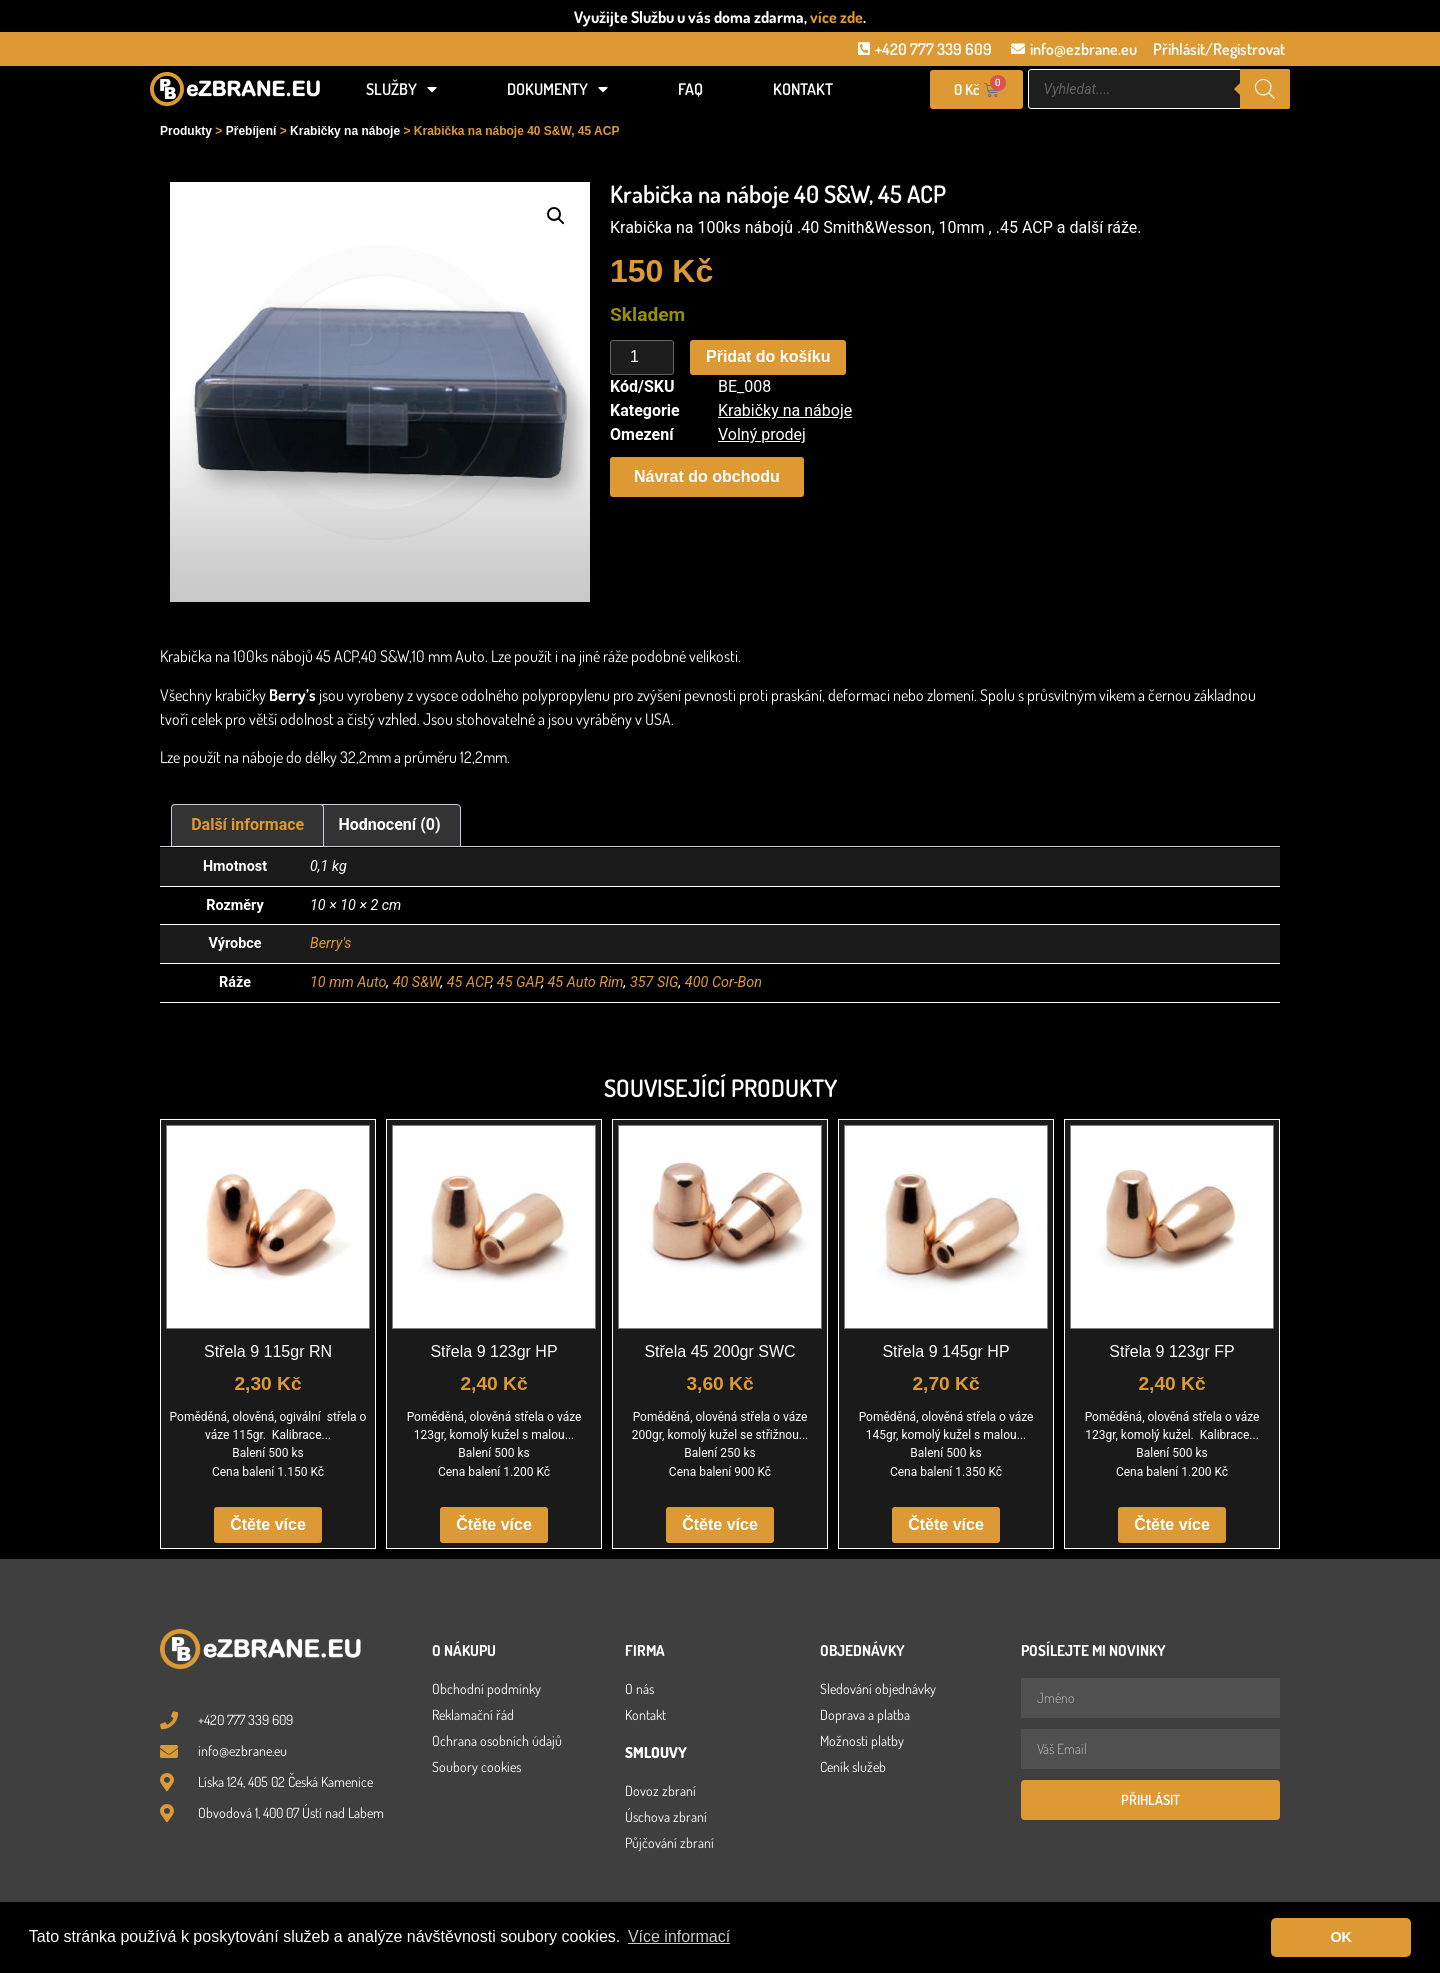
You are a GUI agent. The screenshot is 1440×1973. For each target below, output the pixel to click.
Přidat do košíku (768, 356)
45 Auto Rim (585, 982)
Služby (401, 89)
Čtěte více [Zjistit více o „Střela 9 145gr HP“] (946, 1524)
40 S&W (417, 982)
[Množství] (642, 358)
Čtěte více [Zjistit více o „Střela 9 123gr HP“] (494, 1524)
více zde (836, 17)
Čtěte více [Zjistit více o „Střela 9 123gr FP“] (1172, 1524)
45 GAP (519, 982)
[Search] (1265, 89)
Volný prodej (762, 434)
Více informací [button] (679, 1936)
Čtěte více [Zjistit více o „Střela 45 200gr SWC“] (720, 1524)
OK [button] (1341, 1937)
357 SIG (654, 982)
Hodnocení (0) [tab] (390, 824)
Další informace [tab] (247, 824)
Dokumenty (557, 89)
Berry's (330, 943)
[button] (556, 216)
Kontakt (803, 89)
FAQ (690, 89)
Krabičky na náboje (345, 131)
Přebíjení (251, 131)
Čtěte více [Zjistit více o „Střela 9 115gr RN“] (268, 1524)
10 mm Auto (348, 982)
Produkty (186, 131)
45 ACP (469, 982)
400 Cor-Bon (723, 982)
